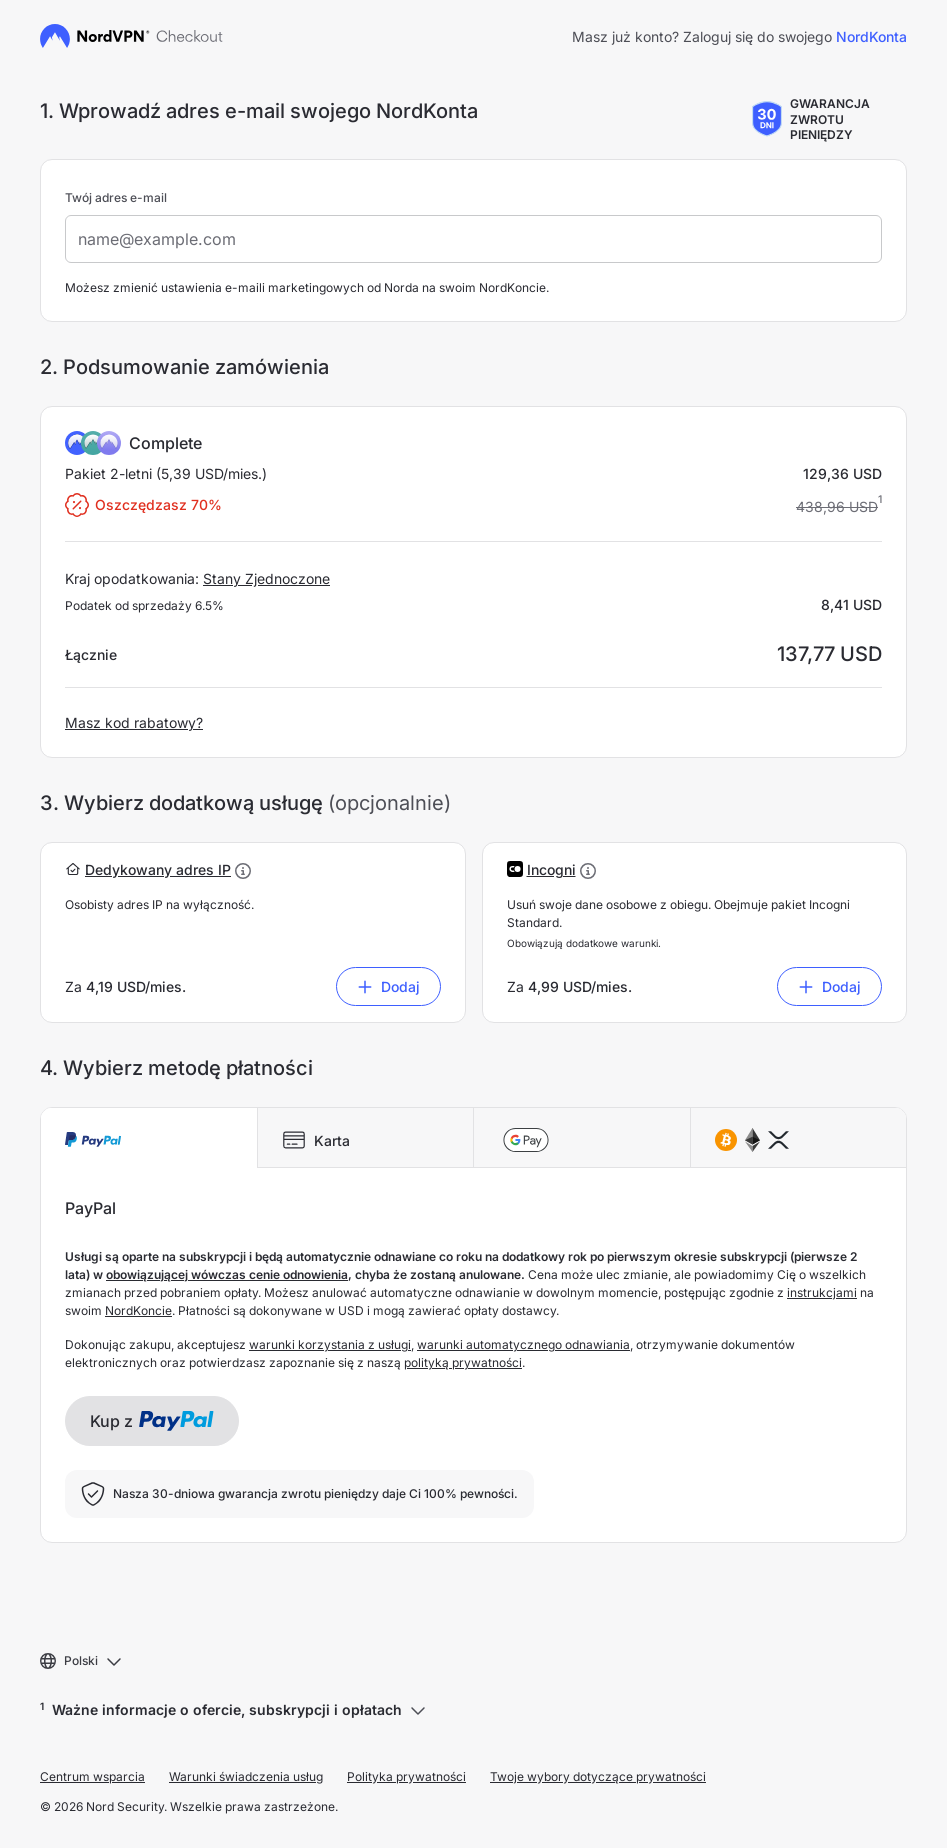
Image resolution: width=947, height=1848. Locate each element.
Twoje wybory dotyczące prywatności (598, 1776)
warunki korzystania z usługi (330, 1344)
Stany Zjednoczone (266, 578)
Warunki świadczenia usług (246, 1776)
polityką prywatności (463, 1362)
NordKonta (871, 36)
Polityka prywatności (406, 1776)
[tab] (149, 1138)
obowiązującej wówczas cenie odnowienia (227, 1274)
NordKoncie (138, 1310)
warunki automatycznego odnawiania (523, 1344)
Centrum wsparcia (92, 1776)
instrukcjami (822, 1292)
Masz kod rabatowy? (134, 722)
